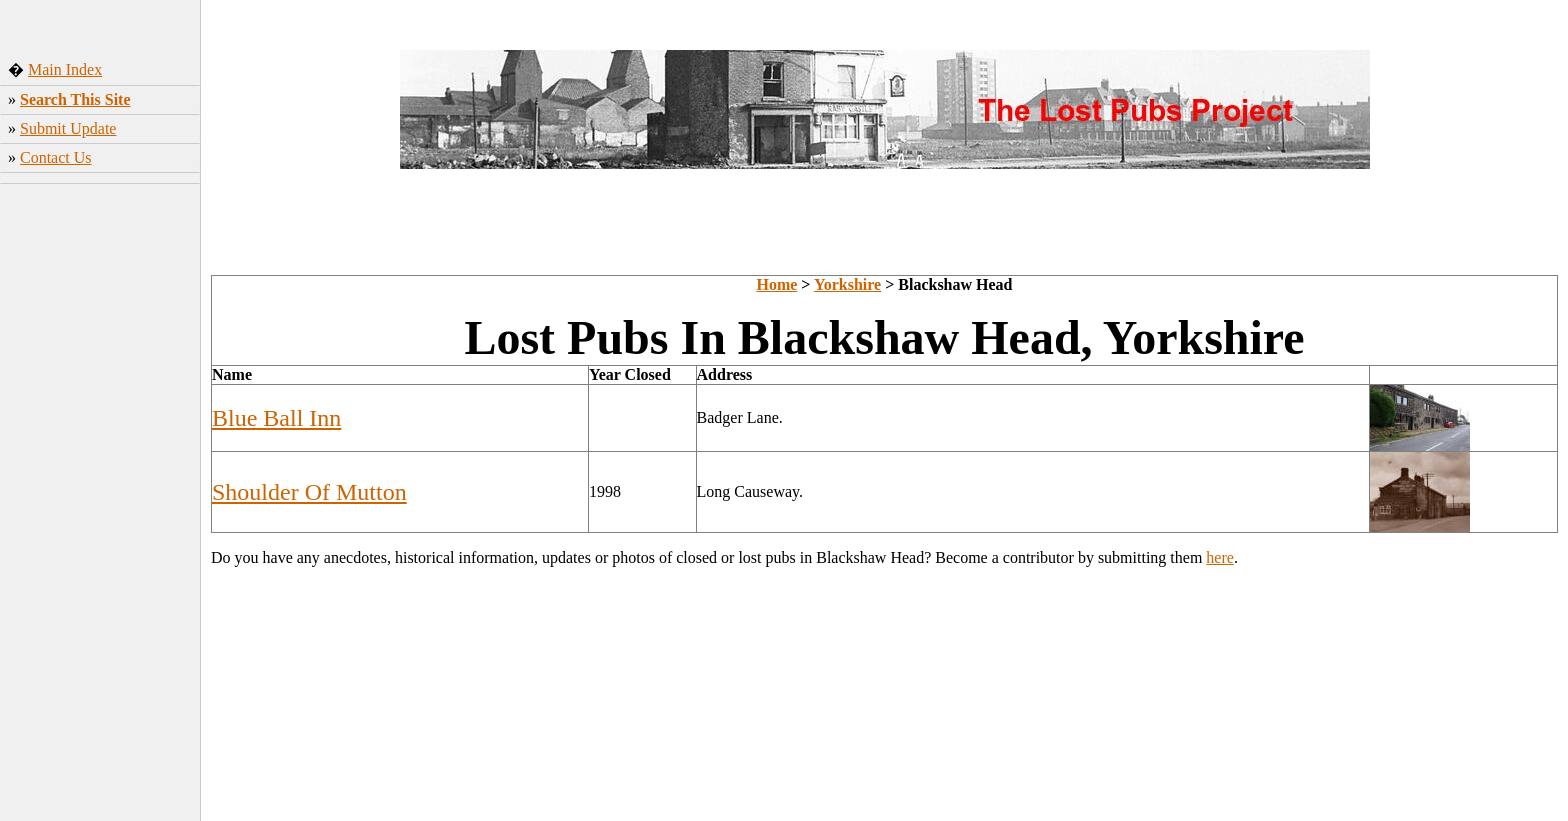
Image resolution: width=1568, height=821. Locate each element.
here (1220, 557)
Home (776, 284)
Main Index (65, 69)
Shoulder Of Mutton (309, 492)
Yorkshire (847, 284)
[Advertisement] (100, 505)
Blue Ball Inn (276, 418)
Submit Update (68, 128)
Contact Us (56, 157)
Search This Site (75, 99)
